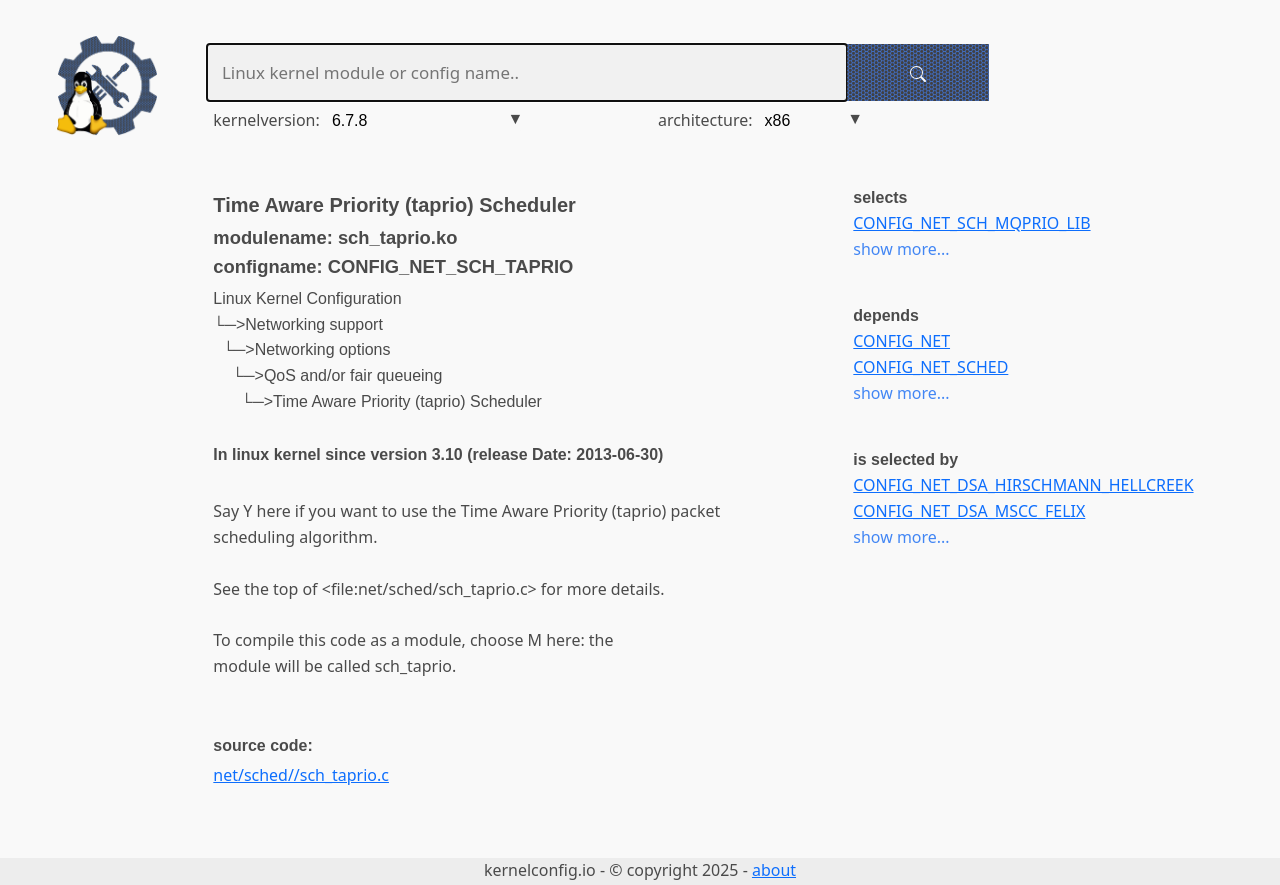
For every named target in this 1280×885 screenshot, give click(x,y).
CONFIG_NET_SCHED (930, 367)
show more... (901, 249)
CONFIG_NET (901, 341)
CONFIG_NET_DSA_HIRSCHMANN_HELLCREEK (1023, 485)
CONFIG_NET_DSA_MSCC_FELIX (969, 511)
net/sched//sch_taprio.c (301, 775)
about (774, 870)
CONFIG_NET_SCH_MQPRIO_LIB (971, 223)
